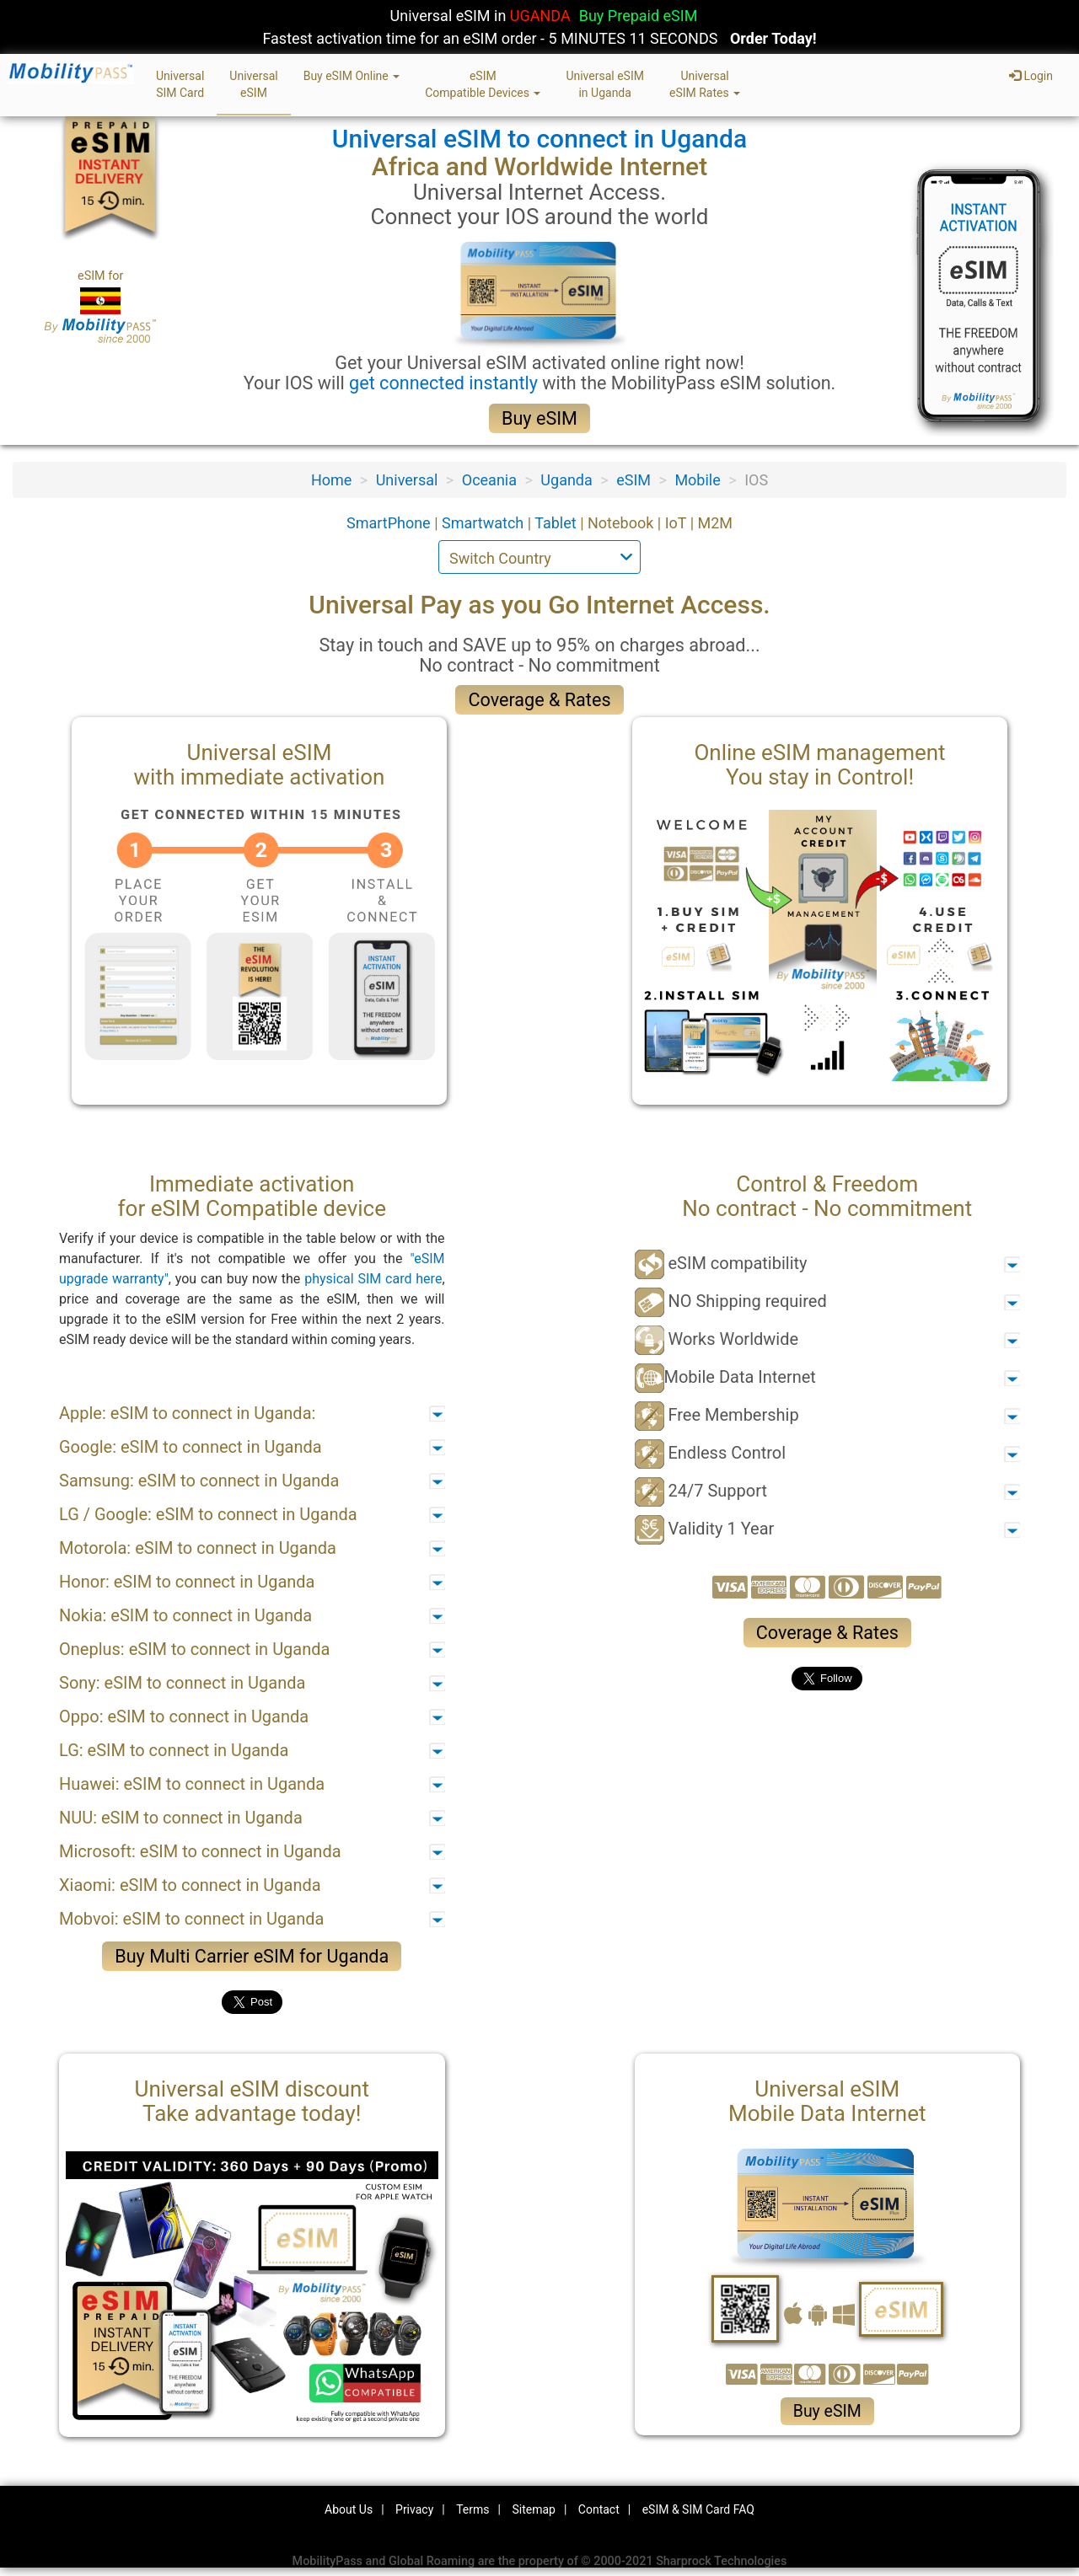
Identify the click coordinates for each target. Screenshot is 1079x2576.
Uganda (566, 480)
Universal (407, 480)
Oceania (489, 480)
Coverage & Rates (539, 699)
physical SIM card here (373, 1279)
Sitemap (533, 2509)
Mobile (697, 480)
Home (331, 480)
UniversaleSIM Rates (704, 84)
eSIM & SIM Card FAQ (698, 2509)
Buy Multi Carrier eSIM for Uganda (252, 1956)
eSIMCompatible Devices (482, 84)
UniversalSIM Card (180, 84)
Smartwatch (485, 523)
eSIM (633, 480)
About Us (349, 2509)
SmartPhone (390, 523)
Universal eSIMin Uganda (605, 84)
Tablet (557, 523)
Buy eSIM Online (351, 76)
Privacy (414, 2509)
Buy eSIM (539, 418)
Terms (472, 2509)
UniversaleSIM (253, 84)
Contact (599, 2509)
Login (1031, 76)
